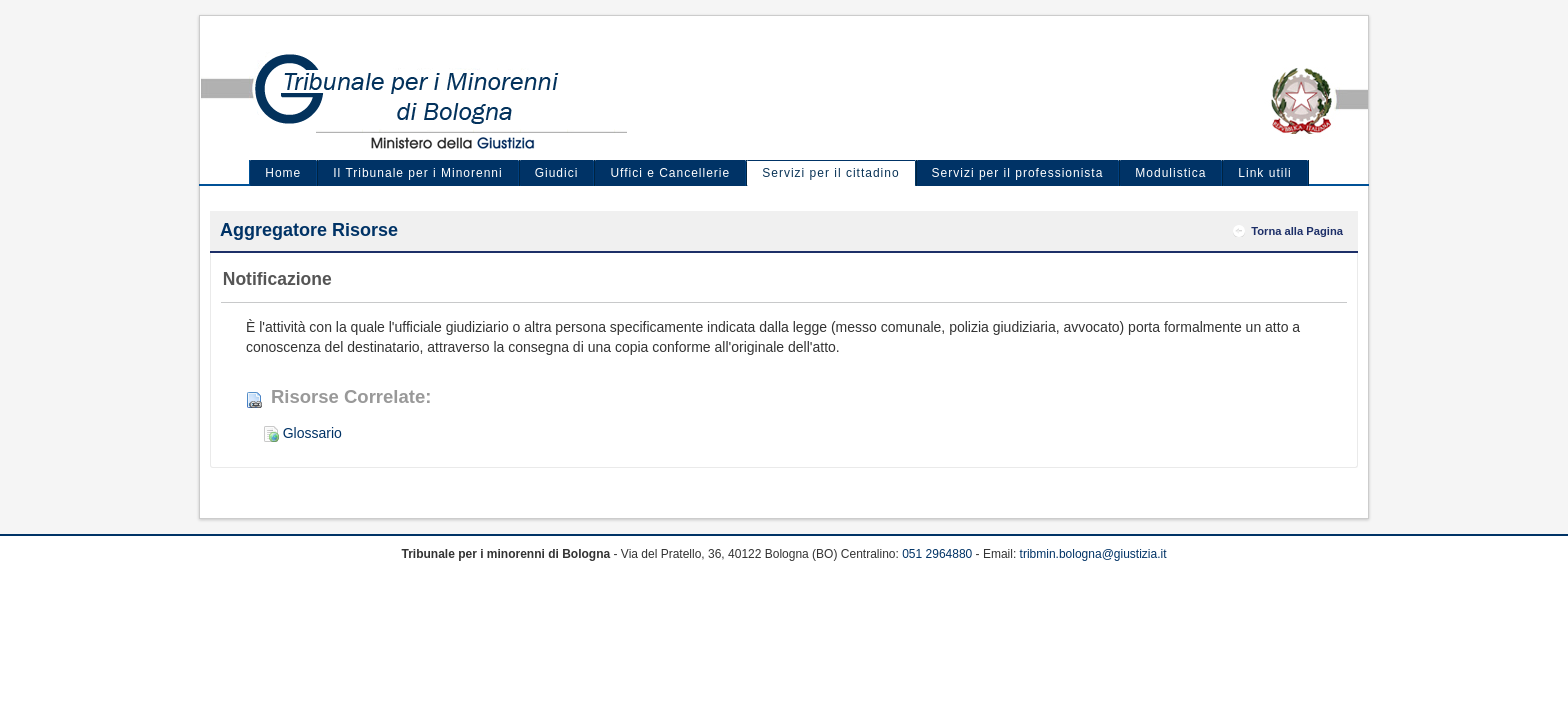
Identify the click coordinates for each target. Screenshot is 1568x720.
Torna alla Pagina (1297, 231)
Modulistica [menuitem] (1170, 173)
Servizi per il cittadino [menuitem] (830, 173)
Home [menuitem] (283, 173)
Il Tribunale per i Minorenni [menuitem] (417, 173)
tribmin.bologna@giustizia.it (1093, 554)
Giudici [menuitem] (557, 173)
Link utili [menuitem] (1264, 173)
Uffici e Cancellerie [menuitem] (670, 173)
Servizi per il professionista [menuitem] (1018, 173)
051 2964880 (937, 554)
